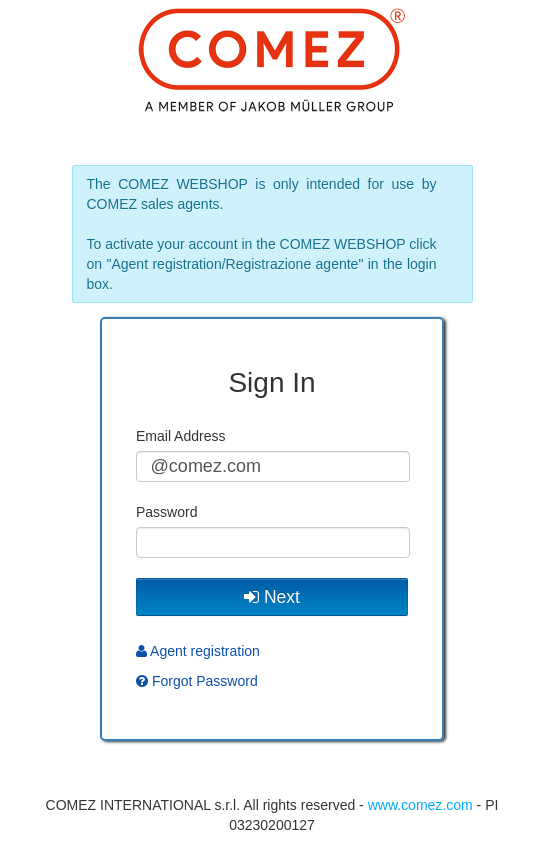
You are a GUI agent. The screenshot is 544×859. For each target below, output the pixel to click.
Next (272, 597)
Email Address (180, 436)
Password (166, 512)
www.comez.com (420, 805)
